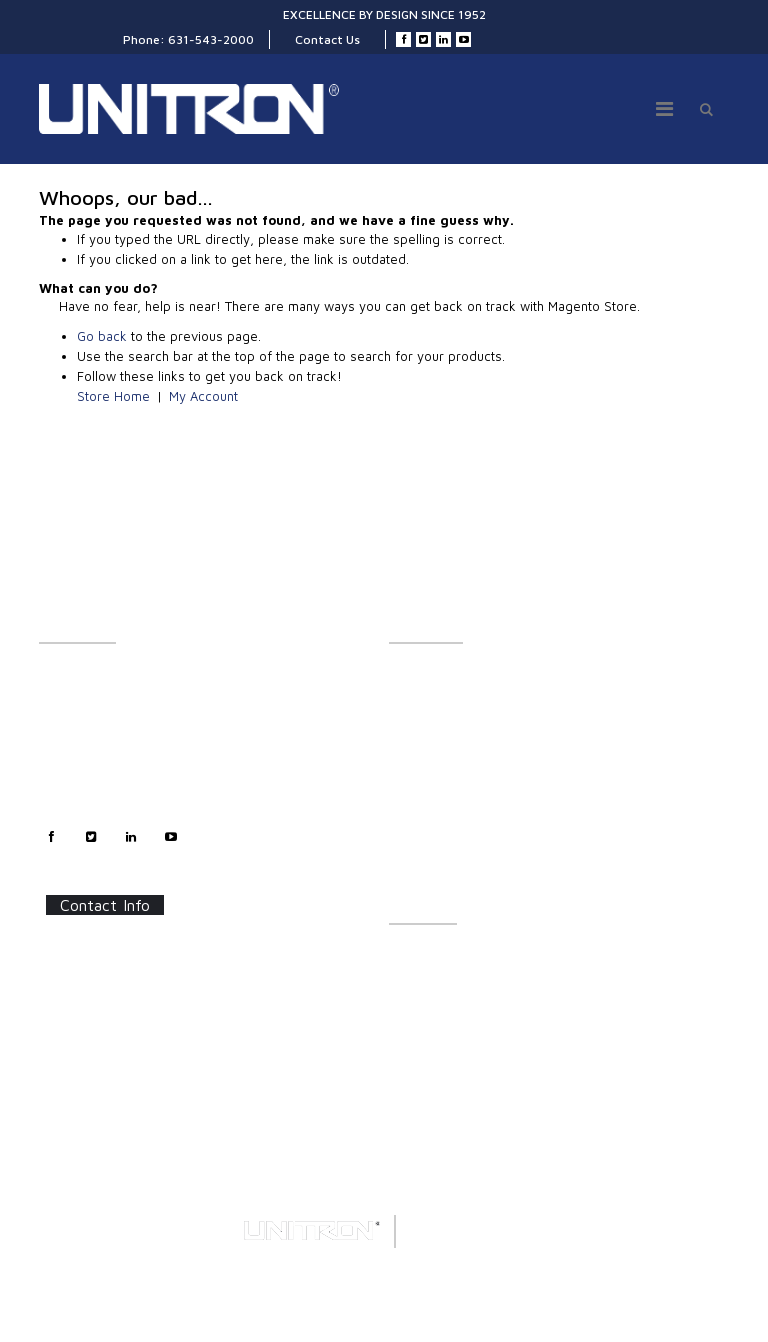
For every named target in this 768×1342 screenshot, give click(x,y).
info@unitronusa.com (121, 1052)
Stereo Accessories (444, 740)
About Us (64, 674)
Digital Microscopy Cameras (468, 872)
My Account (203, 396)
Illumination (422, 696)
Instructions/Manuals (448, 977)
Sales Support (78, 740)
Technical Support (89, 762)
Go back (102, 336)
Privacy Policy (79, 784)
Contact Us (327, 39)
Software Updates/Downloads (475, 999)
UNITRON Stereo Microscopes (474, 718)
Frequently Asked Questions (468, 1021)
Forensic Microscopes (451, 850)
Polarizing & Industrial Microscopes (489, 828)
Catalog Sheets (432, 955)
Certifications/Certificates (462, 1043)
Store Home (113, 396)
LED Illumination (434, 784)
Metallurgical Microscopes (463, 806)
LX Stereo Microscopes (454, 674)
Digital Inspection (437, 762)
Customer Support (91, 718)
